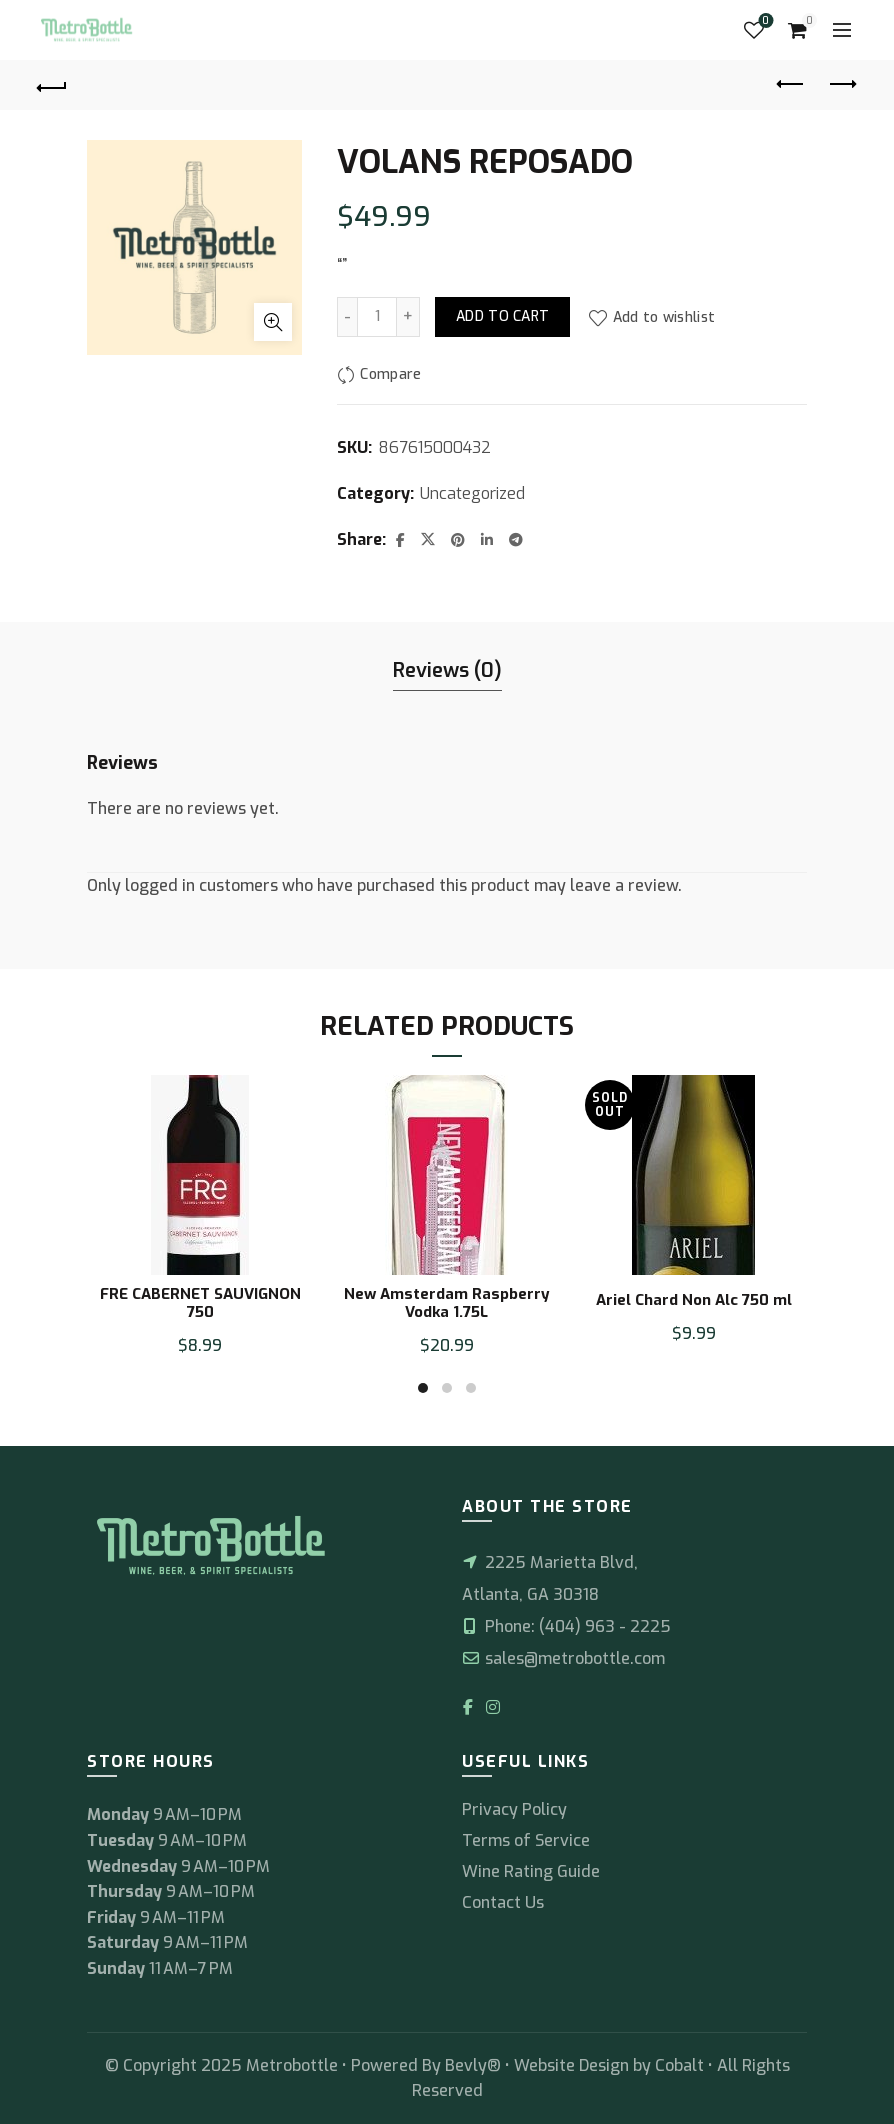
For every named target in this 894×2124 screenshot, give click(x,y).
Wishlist (763, 21)
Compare (390, 375)
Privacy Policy (514, 1809)
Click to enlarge (273, 322)
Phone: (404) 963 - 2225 (566, 1626)
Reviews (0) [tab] (447, 670)
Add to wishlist (664, 317)
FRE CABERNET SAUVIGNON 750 (200, 1303)
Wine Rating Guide (531, 1871)
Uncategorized (472, 493)
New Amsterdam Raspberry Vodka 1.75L (447, 1303)
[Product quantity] (377, 317)
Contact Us (503, 1902)
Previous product (791, 84)
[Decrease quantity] (347, 317)
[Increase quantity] (408, 317)
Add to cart (502, 316)
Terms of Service (526, 1840)
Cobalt (681, 2065)
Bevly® (473, 2065)
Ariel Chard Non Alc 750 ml (694, 1300)
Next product (841, 84)
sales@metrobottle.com (563, 1658)
